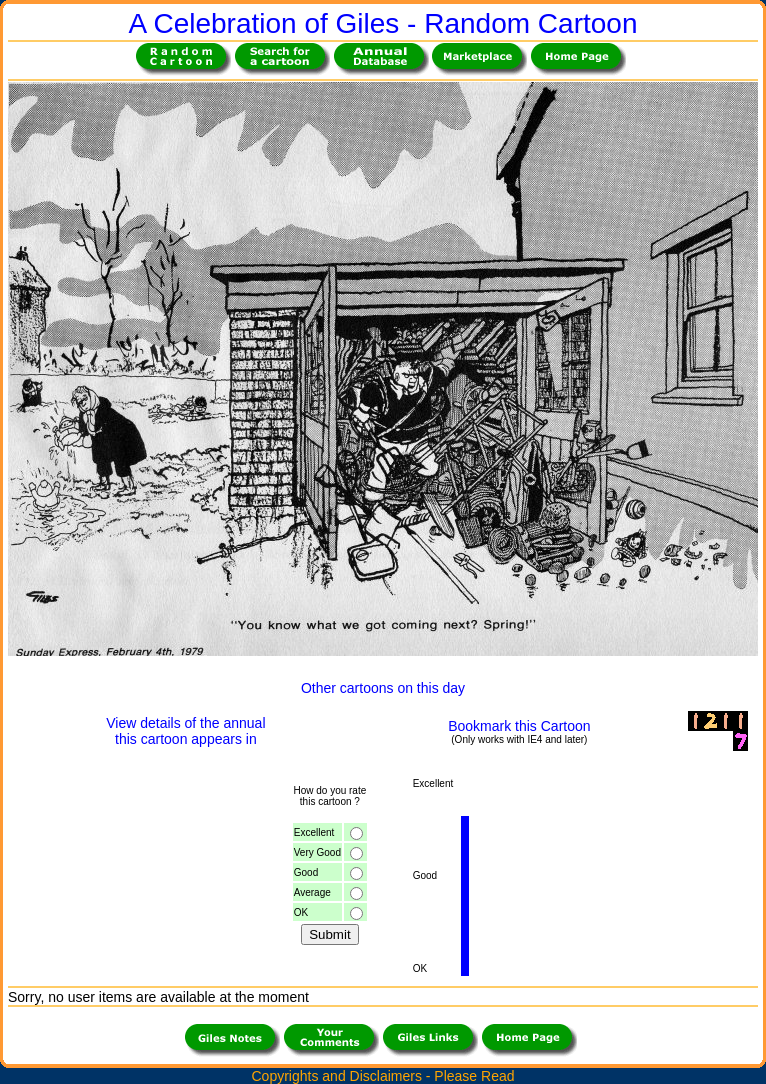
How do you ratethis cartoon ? (329, 796)
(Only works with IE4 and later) (519, 739)
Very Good (317, 852)
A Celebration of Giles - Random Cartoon (383, 23)
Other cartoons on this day (383, 688)
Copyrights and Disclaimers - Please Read (383, 1076)
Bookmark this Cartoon (519, 726)
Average (312, 892)
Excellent (314, 832)
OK (301, 912)
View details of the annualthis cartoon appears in (185, 731)
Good (306, 872)
